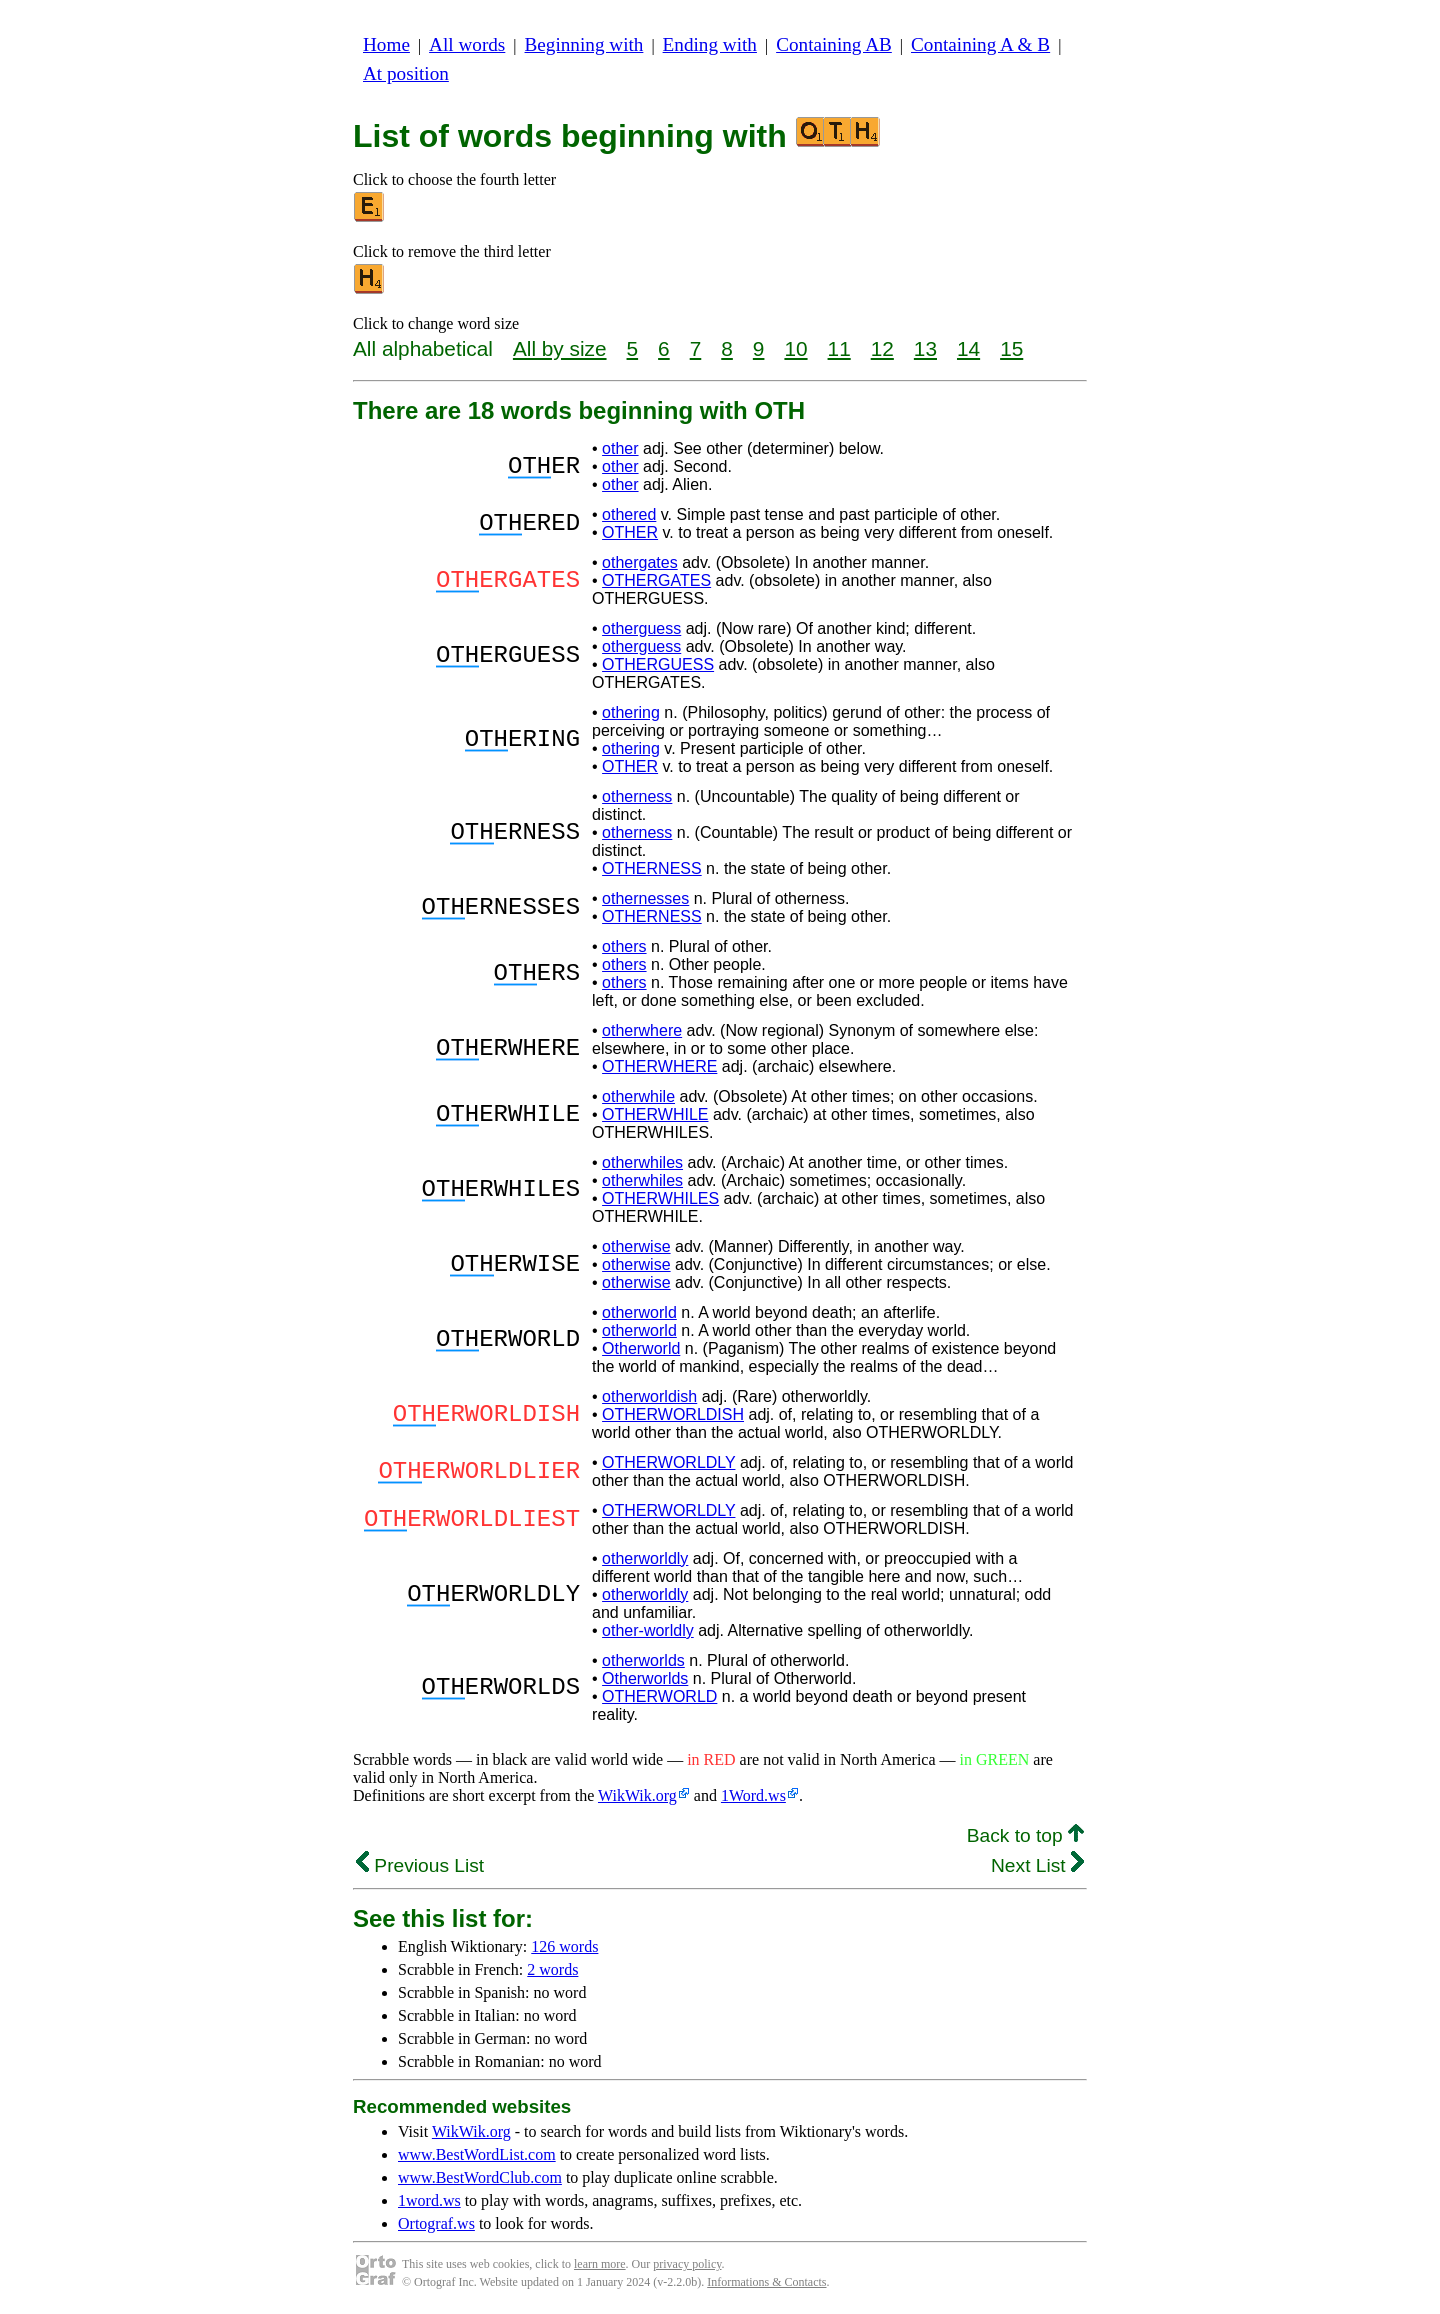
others (624, 946)
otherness (637, 796)
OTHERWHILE (655, 1114)
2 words (552, 1969)
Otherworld (641, 1348)
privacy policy (687, 2264)
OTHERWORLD (659, 1696)
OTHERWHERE (659, 1066)
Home (386, 44)
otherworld (639, 1312)
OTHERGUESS (658, 664)
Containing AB (834, 44)
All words (467, 44)
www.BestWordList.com (477, 2154)
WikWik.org (637, 1795)
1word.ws (429, 2200)
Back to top (1025, 1835)
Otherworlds (645, 1678)
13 (925, 348)
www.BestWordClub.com (480, 2177)
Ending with (710, 44)
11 (839, 348)
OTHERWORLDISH (673, 1414)
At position (406, 73)
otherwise (636, 1246)
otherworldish (649, 1396)
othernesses (645, 898)
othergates (640, 562)
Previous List (420, 1865)
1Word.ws (753, 1795)
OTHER (630, 532)
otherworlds (643, 1660)
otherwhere (642, 1030)
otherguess (641, 628)
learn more (600, 2264)
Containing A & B (980, 44)
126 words (564, 1946)
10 (795, 348)
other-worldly (648, 1630)
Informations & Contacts (766, 2282)
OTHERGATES (656, 580)
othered (629, 514)
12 (882, 348)
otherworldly (645, 1558)
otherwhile (638, 1096)
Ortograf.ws (436, 2223)
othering (631, 712)
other (620, 448)
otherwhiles (642, 1162)
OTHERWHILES (660, 1198)
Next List (1037, 1865)
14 (968, 348)
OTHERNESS (652, 868)
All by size (560, 348)
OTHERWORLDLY (668, 1462)
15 (1011, 348)
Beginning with (584, 44)
